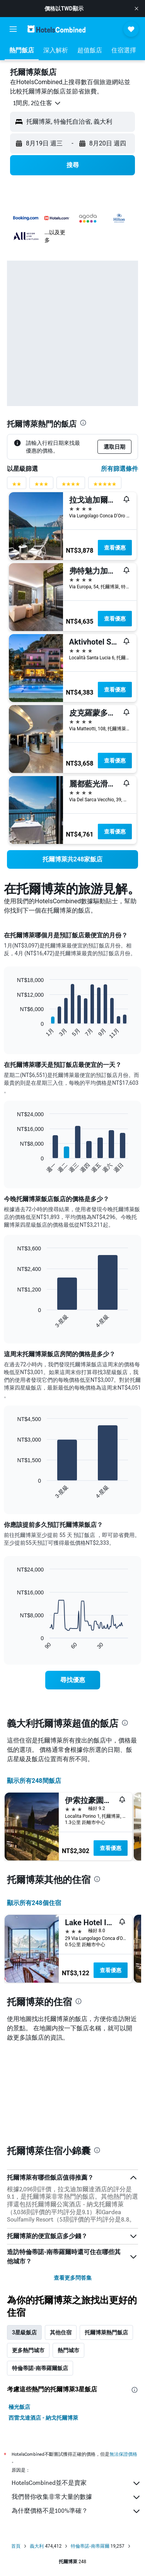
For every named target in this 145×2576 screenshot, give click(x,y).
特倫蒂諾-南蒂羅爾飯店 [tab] (40, 2368)
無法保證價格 (123, 2454)
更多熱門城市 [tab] (28, 2350)
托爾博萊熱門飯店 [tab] (106, 2332)
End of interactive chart (13, 1322)
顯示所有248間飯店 (34, 1780)
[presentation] (83, 422)
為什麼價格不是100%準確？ (76, 2511)
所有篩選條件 (119, 468)
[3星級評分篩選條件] (41, 485)
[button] (136, 8)
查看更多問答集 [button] (73, 2278)
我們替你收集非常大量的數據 (76, 2497)
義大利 (37, 2546)
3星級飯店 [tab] (24, 2332)
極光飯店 (19, 2407)
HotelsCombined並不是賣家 (76, 2483)
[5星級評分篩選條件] (104, 485)
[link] (72, 859)
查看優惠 (115, 548)
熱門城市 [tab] (68, 2350)
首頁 (15, 2546)
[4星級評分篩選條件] (70, 485)
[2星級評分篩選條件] (16, 485)
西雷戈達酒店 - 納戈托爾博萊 (43, 2418)
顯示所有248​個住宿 (34, 1903)
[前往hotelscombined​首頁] (56, 29)
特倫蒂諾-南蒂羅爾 (90, 2546)
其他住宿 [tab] (61, 2332)
